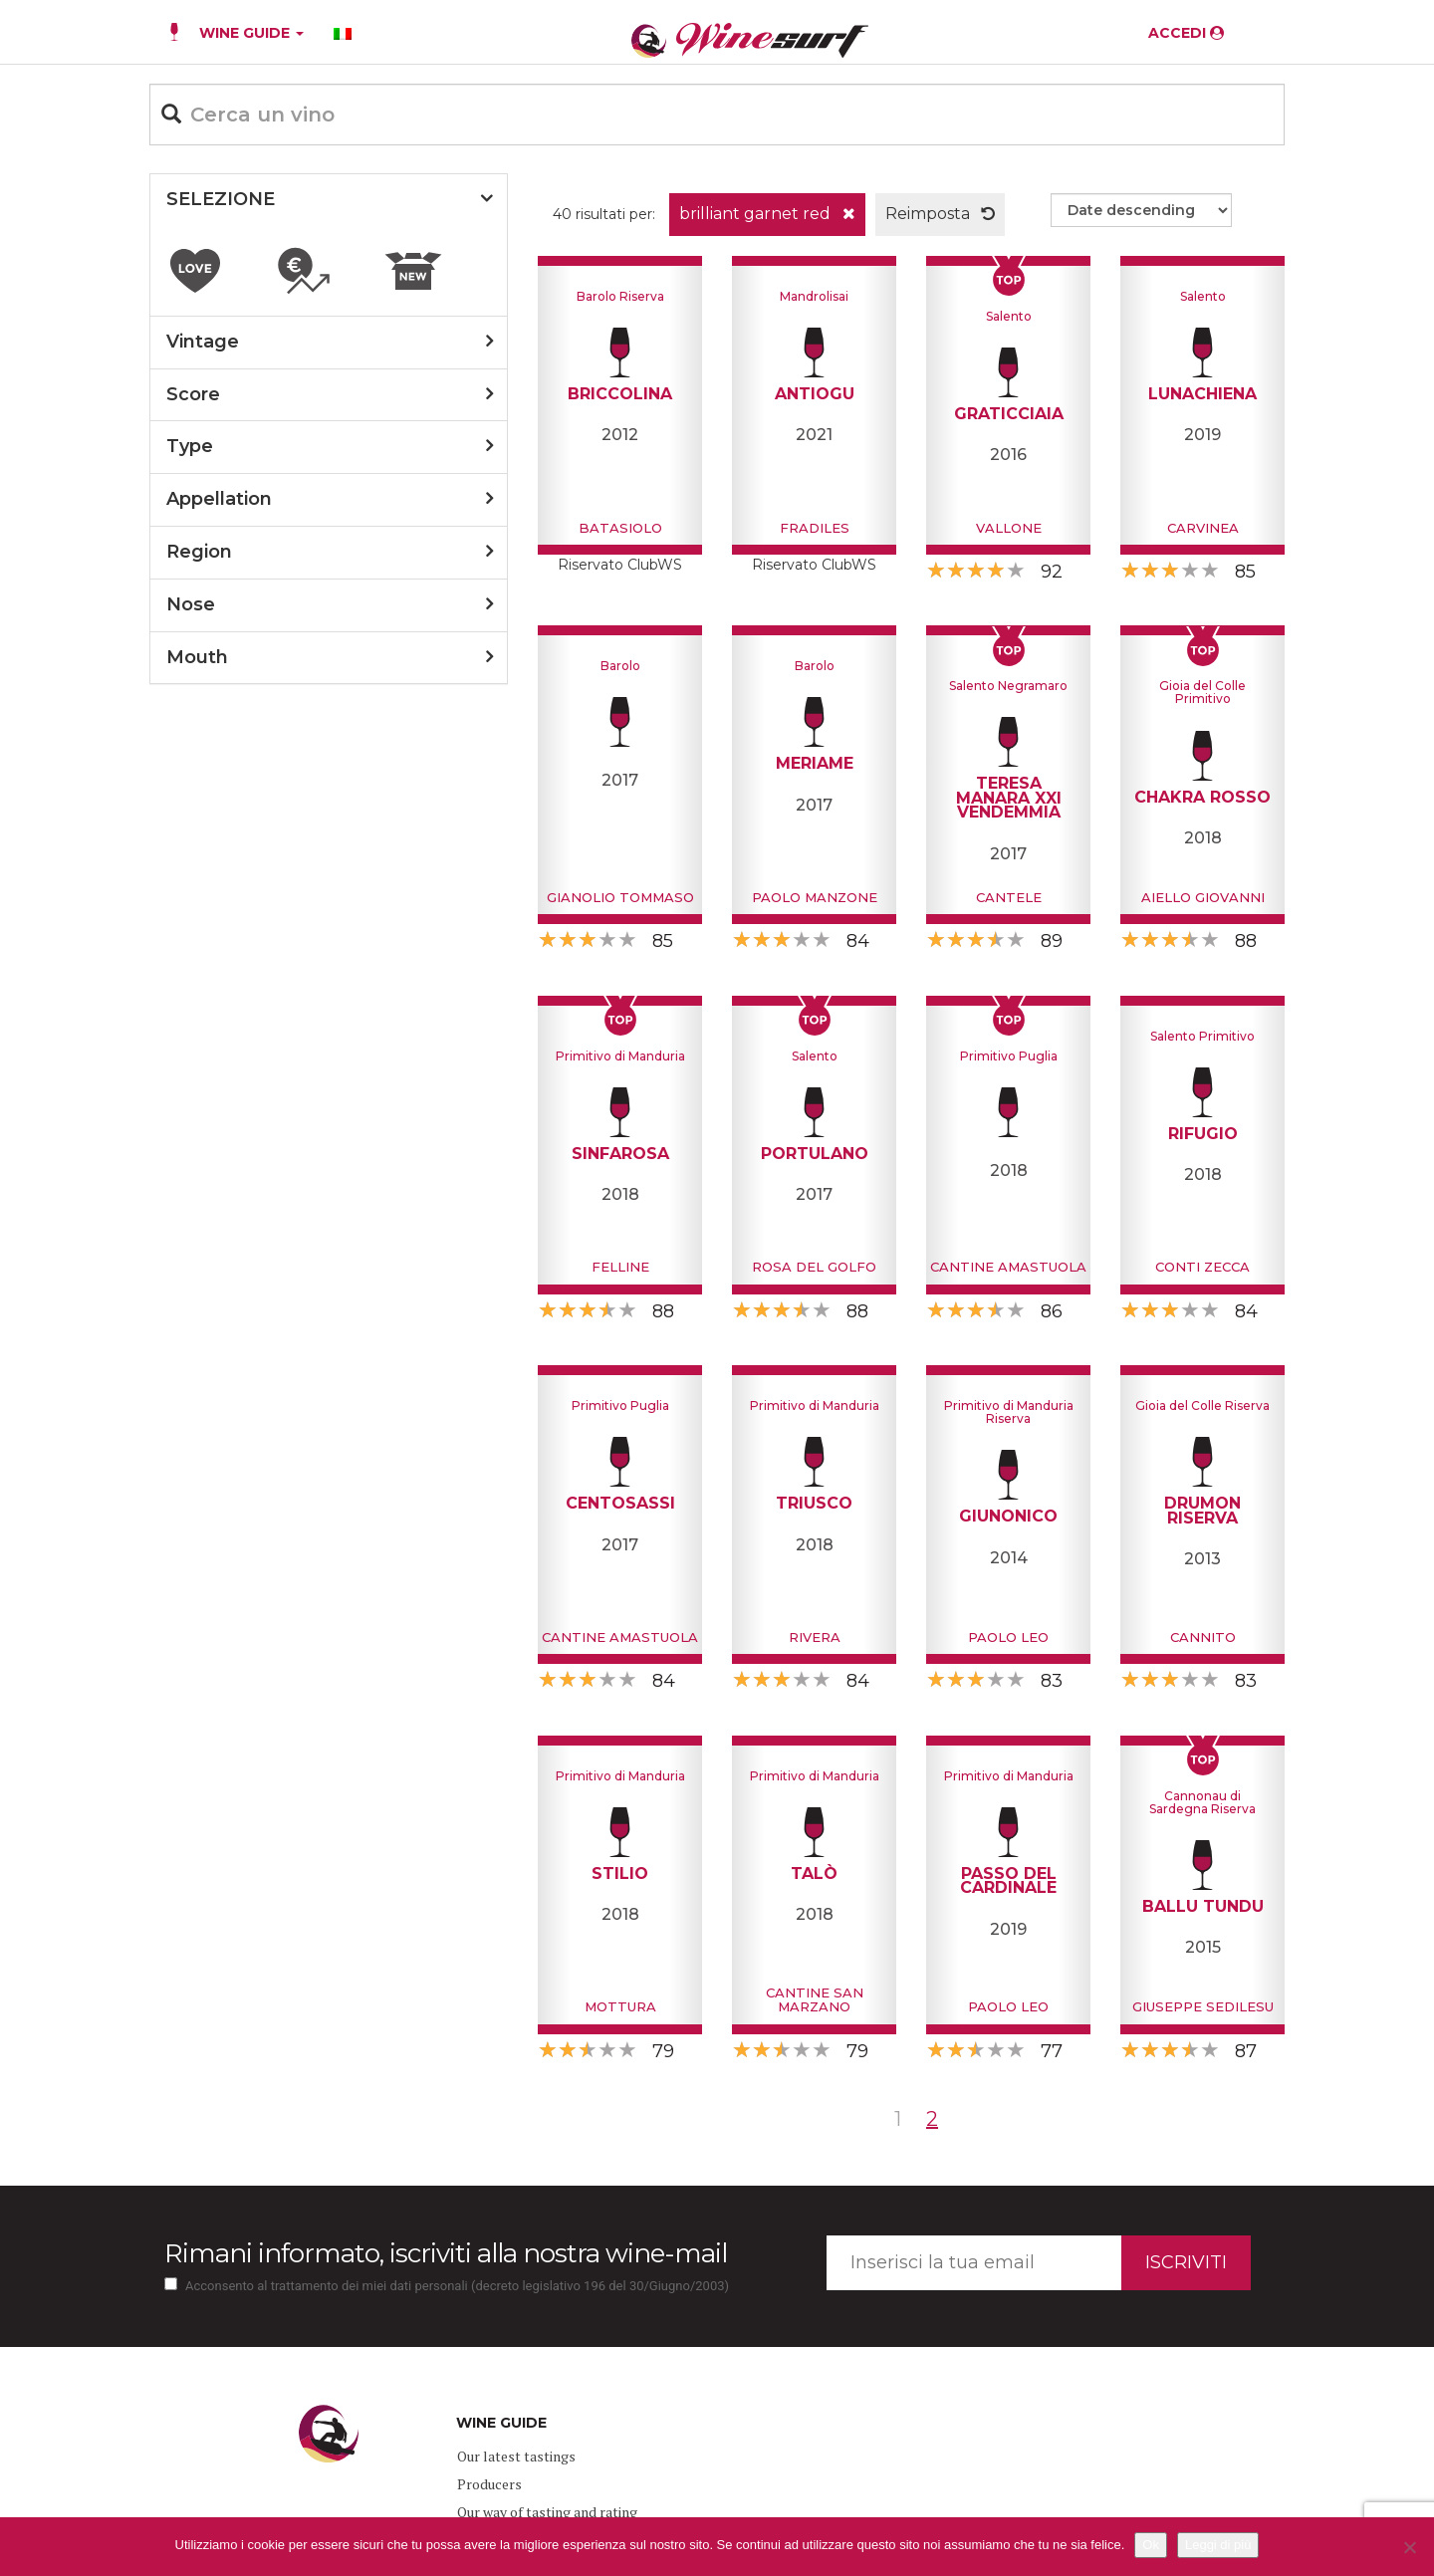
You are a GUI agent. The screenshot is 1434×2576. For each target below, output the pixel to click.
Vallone (1009, 528)
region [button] (199, 552)
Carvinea (1203, 528)
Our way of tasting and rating (547, 2511)
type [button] (189, 446)
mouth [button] (197, 657)
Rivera (814, 1637)
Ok (1150, 2544)
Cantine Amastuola (1008, 1267)
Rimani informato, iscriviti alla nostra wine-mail (445, 2253)
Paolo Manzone (814, 897)
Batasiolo (620, 528)
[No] (1409, 2547)
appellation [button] (219, 499)
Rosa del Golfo (814, 1267)
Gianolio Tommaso (620, 897)
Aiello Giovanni (1203, 897)
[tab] (328, 200)
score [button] (193, 394)
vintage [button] (202, 341)
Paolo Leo (1008, 1637)
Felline (620, 1267)
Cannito (1203, 1637)
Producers (489, 2483)
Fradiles (814, 528)
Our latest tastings (516, 2456)
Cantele (1009, 897)
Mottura (620, 2006)
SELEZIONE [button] (220, 199)
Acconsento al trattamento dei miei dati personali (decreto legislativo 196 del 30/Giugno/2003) (457, 2285)
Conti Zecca (1202, 1267)
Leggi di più (1218, 2544)
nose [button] (190, 604)
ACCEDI (1186, 33)
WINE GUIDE (251, 33)
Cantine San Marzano (814, 1999)
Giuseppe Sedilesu (1203, 2006)
